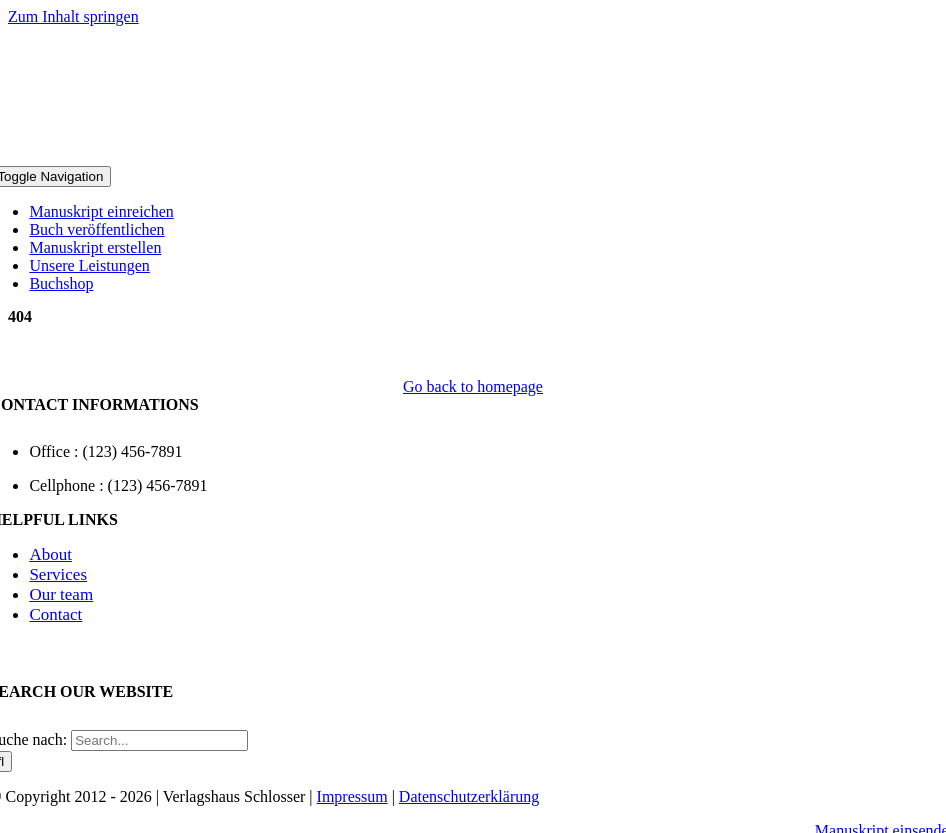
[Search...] (159, 740)
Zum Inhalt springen (73, 16)
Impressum (352, 796)
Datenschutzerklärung (469, 796)
